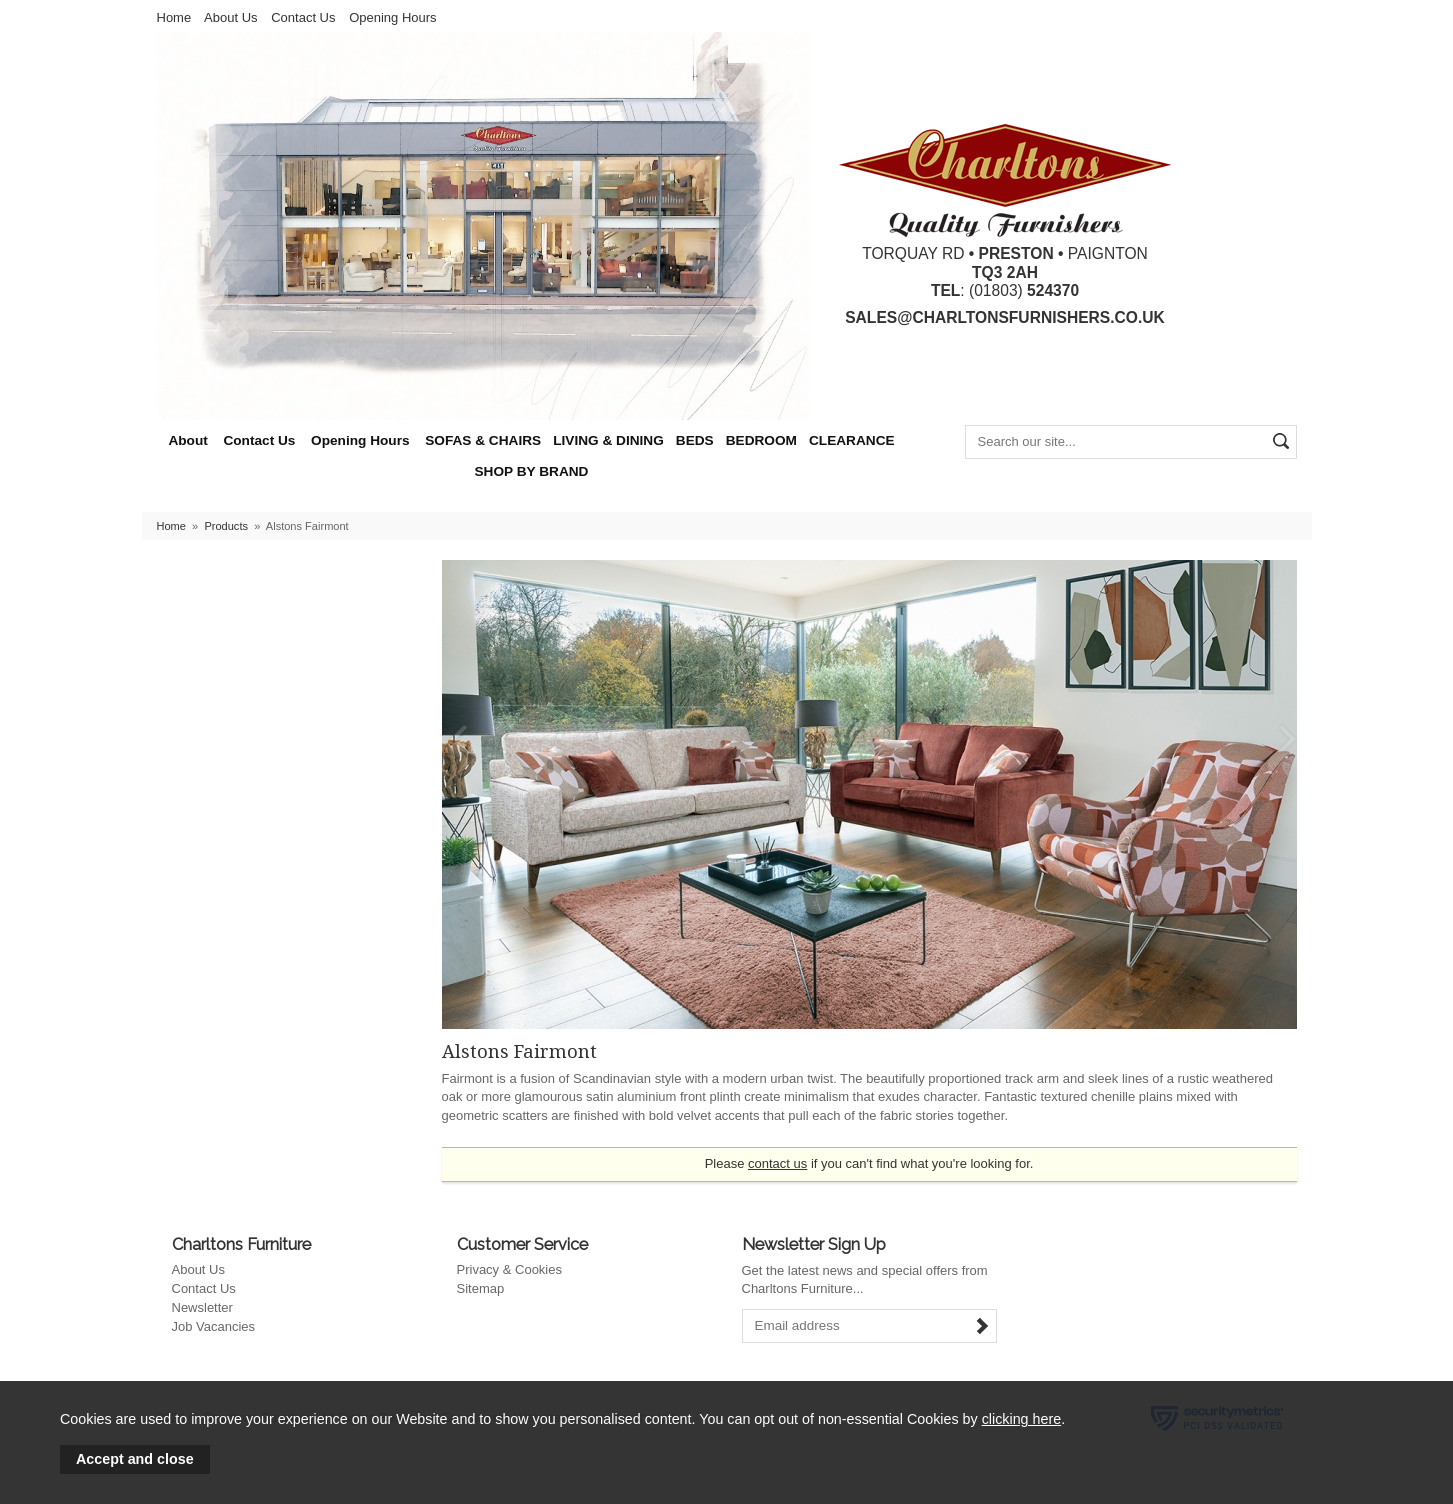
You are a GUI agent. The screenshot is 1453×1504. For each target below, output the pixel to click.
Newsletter (202, 1307)
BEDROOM (761, 440)
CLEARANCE (852, 440)
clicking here (1021, 1419)
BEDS (695, 440)
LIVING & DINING (608, 440)
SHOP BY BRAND (532, 471)
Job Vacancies (214, 1326)
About (187, 440)
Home (174, 17)
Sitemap (481, 1288)
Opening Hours (392, 17)
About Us (230, 17)
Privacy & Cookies (509, 1269)
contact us (777, 1163)
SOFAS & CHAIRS (483, 440)
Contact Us (303, 17)
